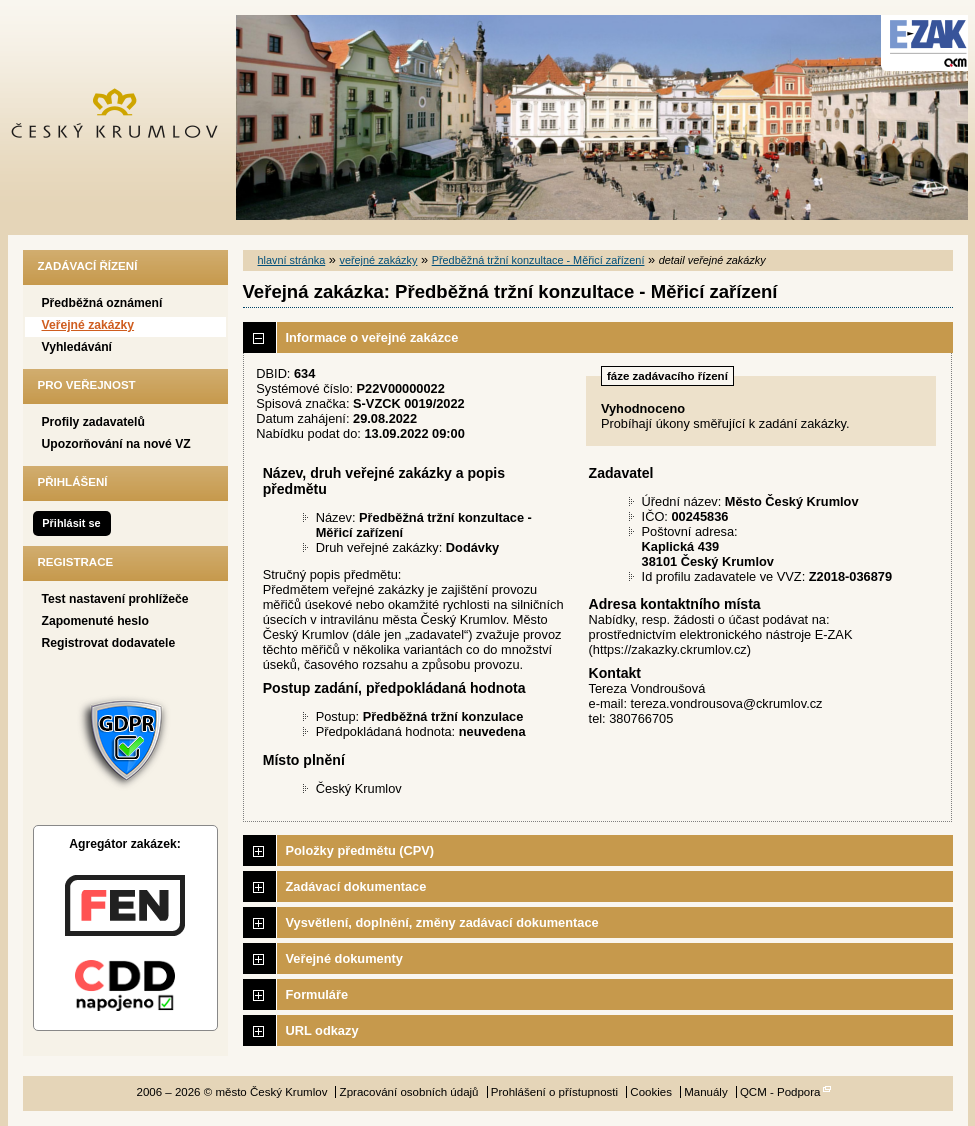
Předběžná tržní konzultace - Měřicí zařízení (538, 260)
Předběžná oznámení (102, 303)
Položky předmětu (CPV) (360, 850)
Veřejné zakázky (88, 325)
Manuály (706, 1092)
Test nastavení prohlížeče (115, 599)
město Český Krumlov (125, 117)
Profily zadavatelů (93, 422)
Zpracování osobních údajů (409, 1092)
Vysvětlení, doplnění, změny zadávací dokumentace (442, 922)
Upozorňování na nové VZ (116, 444)
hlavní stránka (292, 260)
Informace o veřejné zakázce (372, 337)
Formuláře (317, 994)
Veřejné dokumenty (344, 958)
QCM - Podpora (780, 1092)
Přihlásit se (71, 523)
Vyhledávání (77, 347)
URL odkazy (322, 1030)
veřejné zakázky (378, 260)
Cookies (651, 1092)
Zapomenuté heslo (95, 621)
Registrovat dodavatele (109, 643)
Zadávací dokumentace (356, 886)
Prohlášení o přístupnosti (554, 1092)
